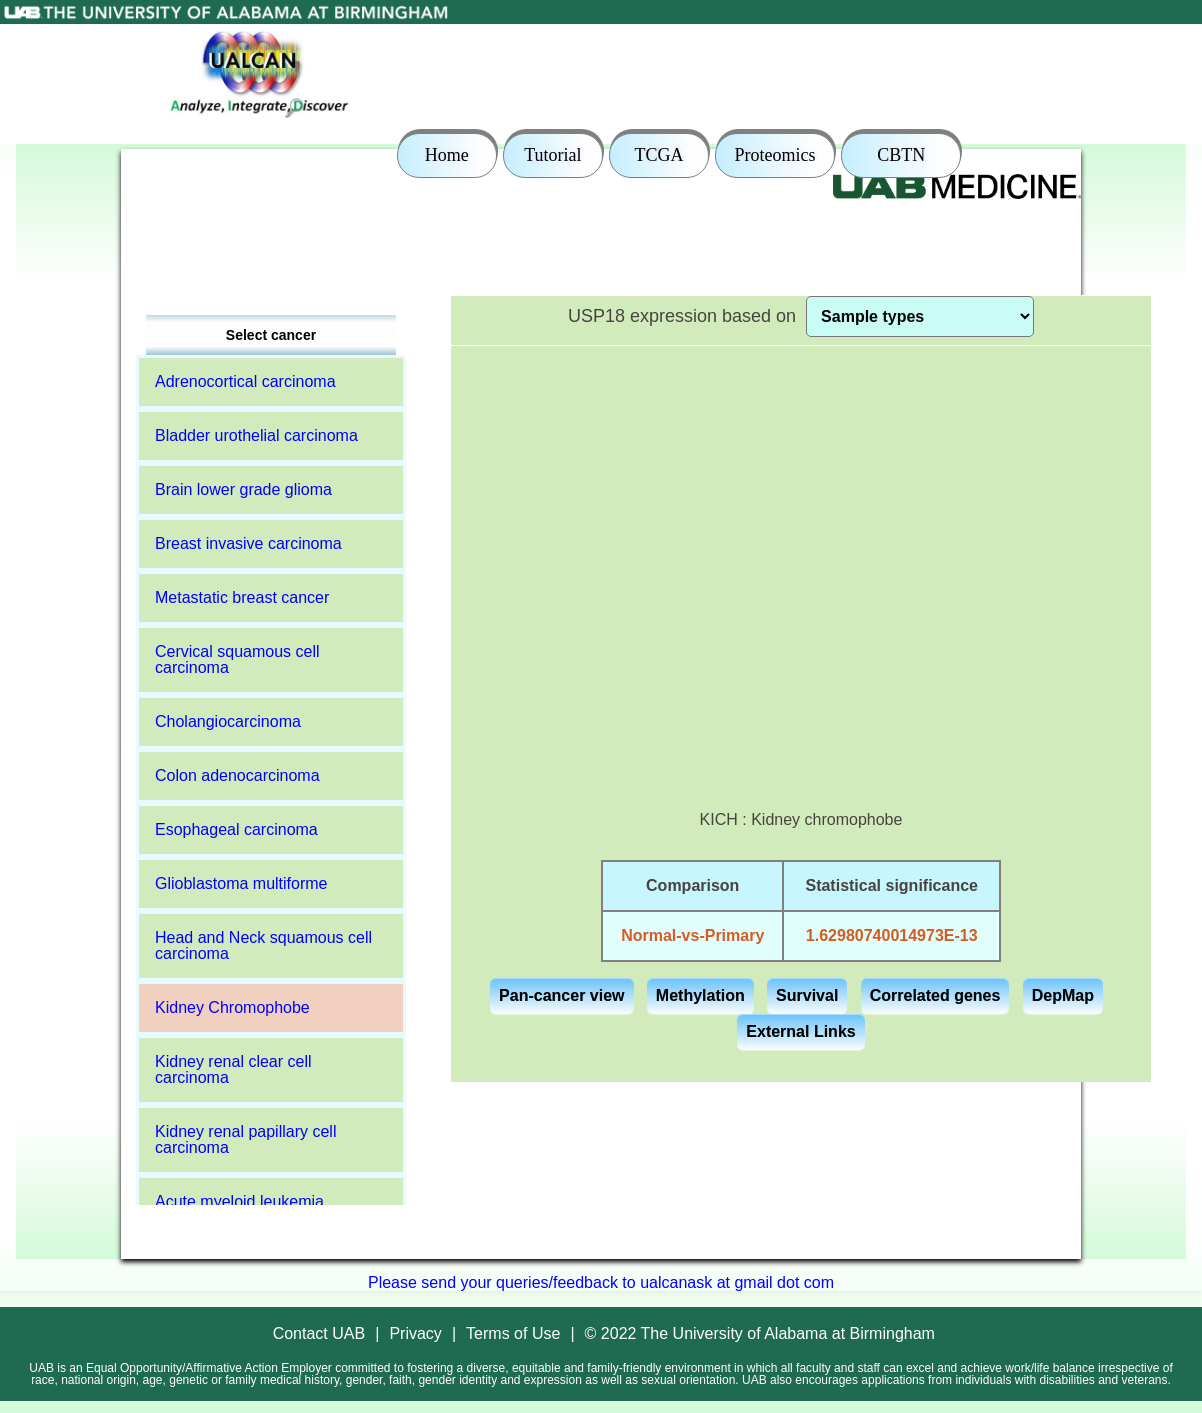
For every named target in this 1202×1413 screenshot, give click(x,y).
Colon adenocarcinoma (237, 775)
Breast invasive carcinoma (248, 543)
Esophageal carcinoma (236, 829)
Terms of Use (513, 1333)
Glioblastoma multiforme (241, 883)
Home (447, 155)
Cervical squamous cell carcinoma (237, 659)
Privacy (415, 1333)
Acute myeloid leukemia (239, 1201)
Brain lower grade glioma (243, 489)
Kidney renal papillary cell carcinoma (245, 1139)
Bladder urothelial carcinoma (256, 435)
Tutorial (552, 155)
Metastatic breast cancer (242, 597)
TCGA (658, 155)
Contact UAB (319, 1333)
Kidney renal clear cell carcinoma (233, 1069)
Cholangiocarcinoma (228, 721)
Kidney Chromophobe (232, 1007)
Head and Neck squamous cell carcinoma (263, 945)
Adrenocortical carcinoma (245, 381)
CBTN (901, 155)
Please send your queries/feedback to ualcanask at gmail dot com (601, 1282)
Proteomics (775, 155)
